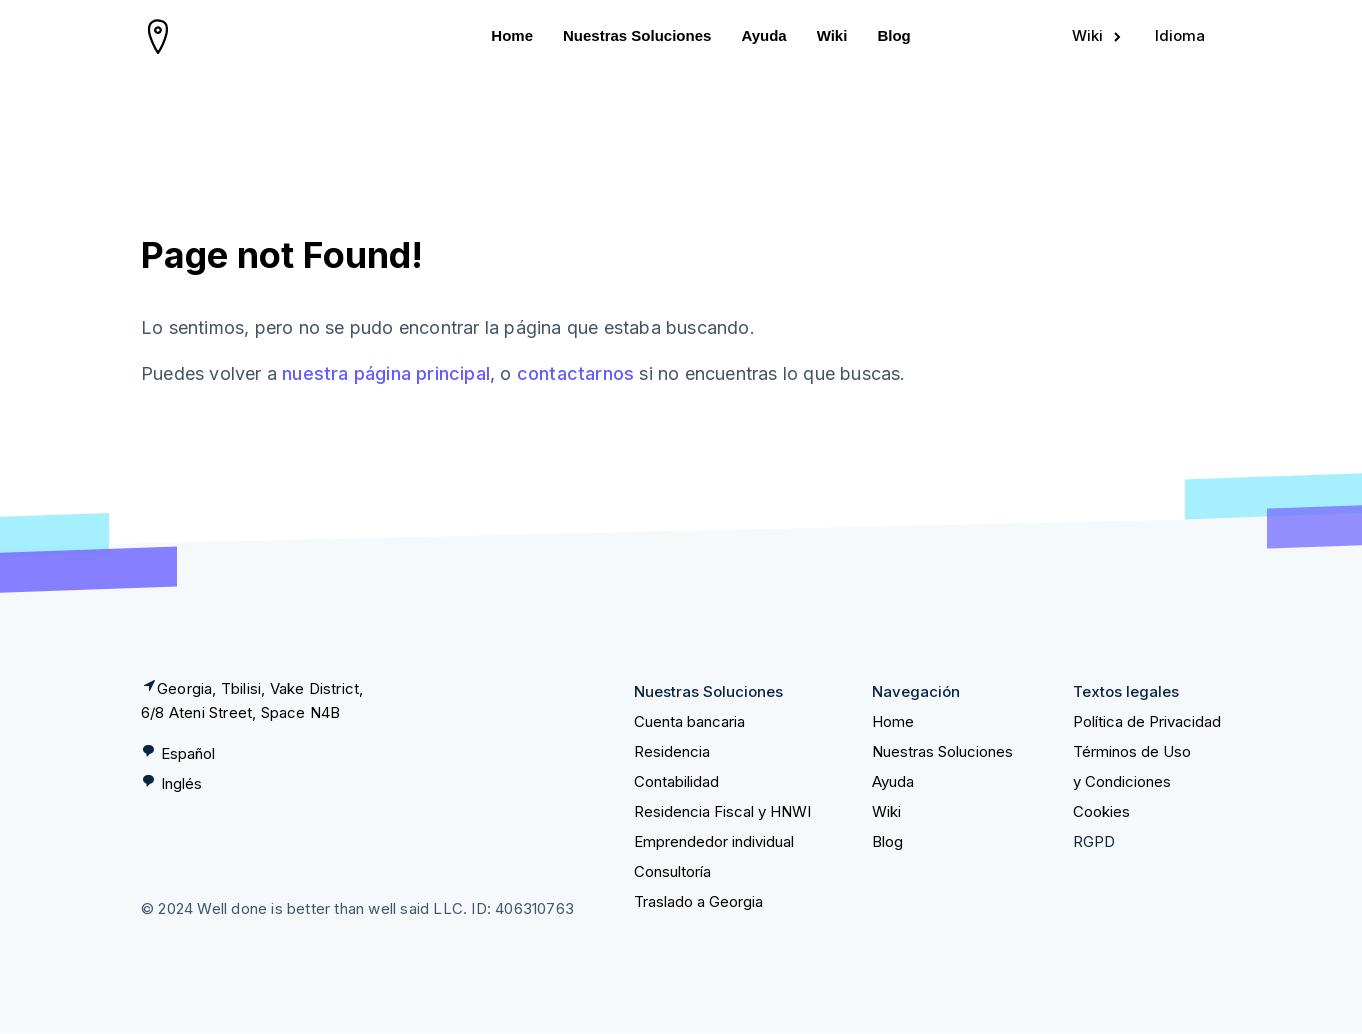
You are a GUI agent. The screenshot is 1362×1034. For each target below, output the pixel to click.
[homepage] (158, 36)
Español (188, 753)
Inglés (181, 783)
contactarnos (575, 373)
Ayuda (763, 35)
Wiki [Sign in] (1098, 35)
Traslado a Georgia (698, 901)
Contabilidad (676, 781)
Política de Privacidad (1147, 721)
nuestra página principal (386, 373)
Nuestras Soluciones (637, 35)
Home (512, 35)
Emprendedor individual (714, 841)
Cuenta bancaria (689, 721)
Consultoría (672, 871)
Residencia (672, 751)
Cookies (1101, 811)
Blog (893, 35)
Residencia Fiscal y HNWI (722, 811)
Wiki (832, 35)
